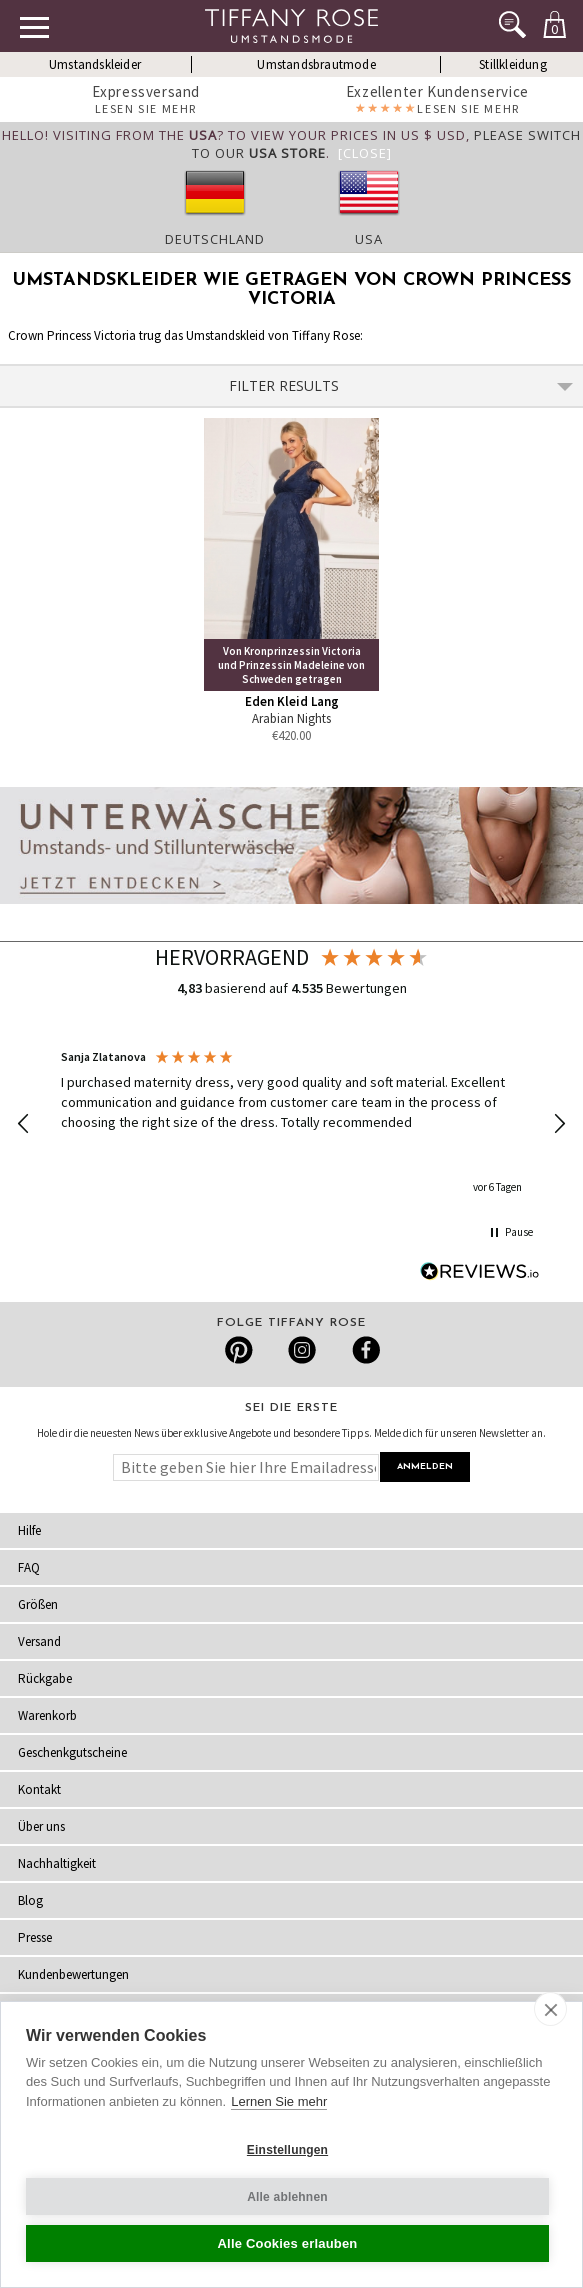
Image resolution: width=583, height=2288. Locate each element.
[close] (550, 2009)
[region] (291, 1123)
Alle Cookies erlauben (287, 2243)
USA (369, 239)
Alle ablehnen (287, 2197)
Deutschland (215, 239)
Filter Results (401, 385)
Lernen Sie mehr (279, 2101)
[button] (24, 1124)
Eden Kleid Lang (292, 701)
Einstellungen (287, 2150)
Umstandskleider (95, 64)
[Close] (365, 153)
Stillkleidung (513, 64)
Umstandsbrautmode (316, 64)
